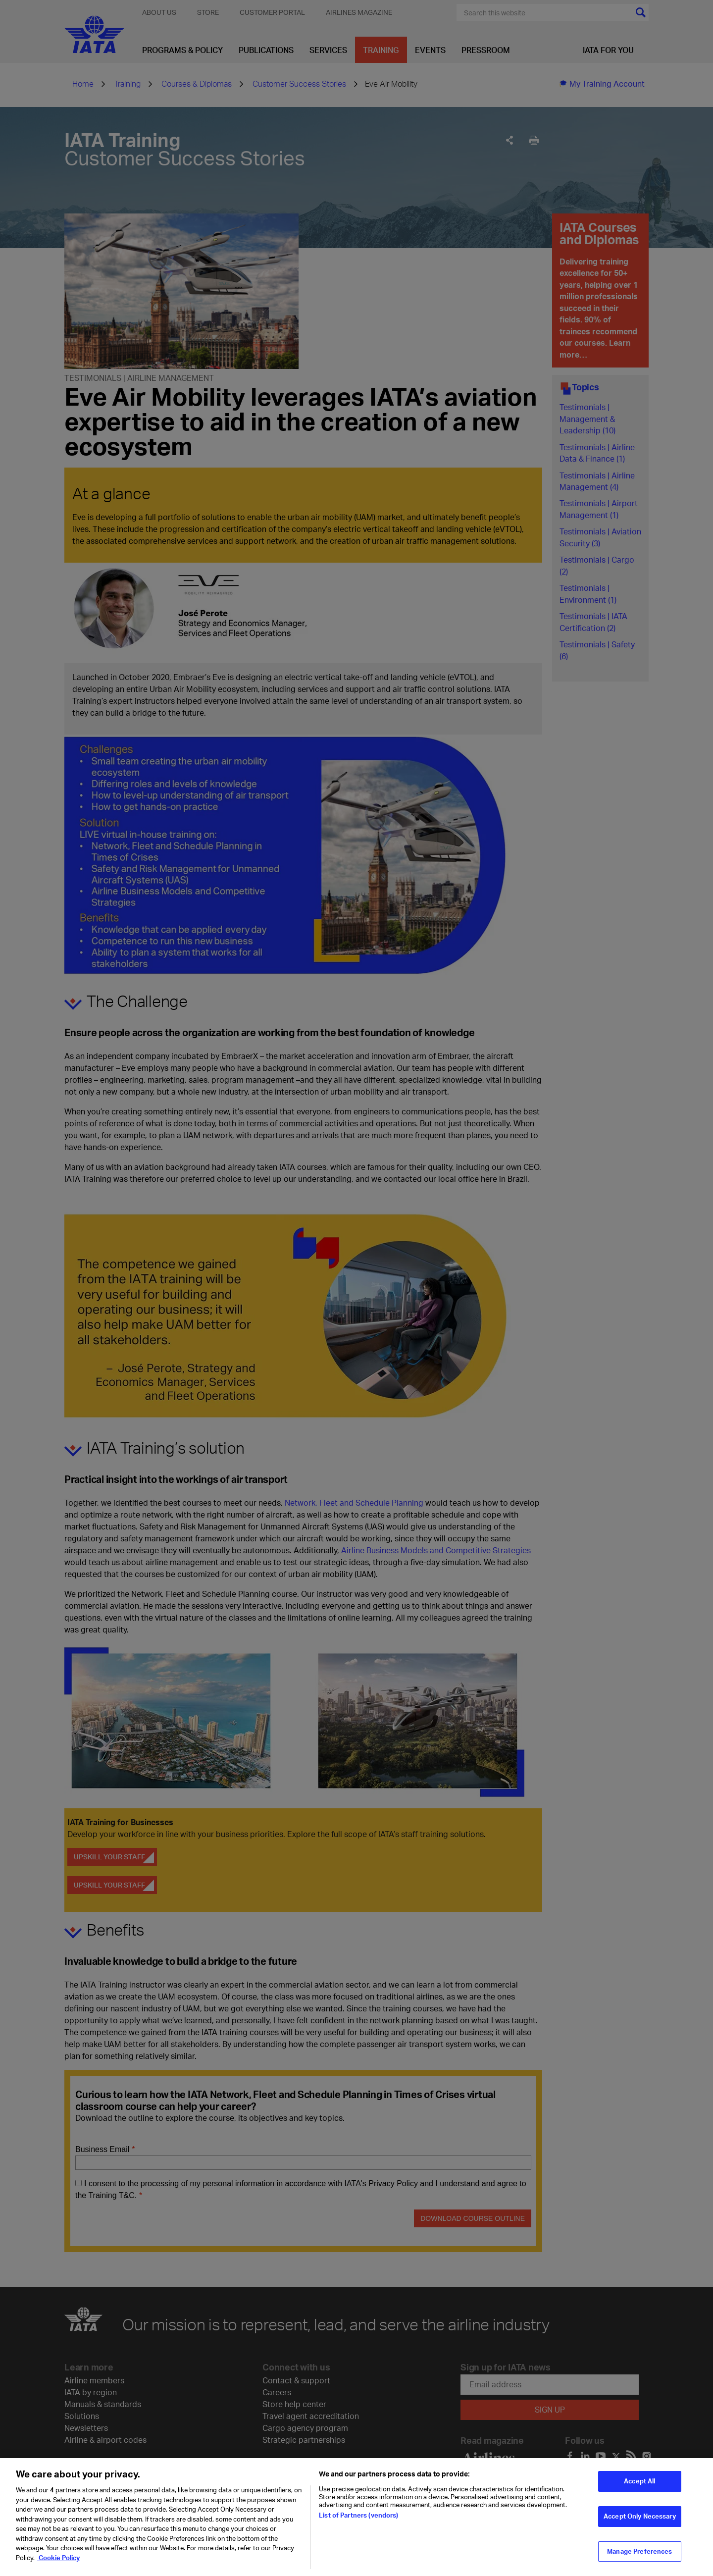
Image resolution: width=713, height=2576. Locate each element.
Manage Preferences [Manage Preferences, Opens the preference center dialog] (639, 2557)
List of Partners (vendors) (358, 2521)
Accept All (639, 2487)
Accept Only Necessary (640, 2522)
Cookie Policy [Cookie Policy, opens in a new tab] (58, 2564)
